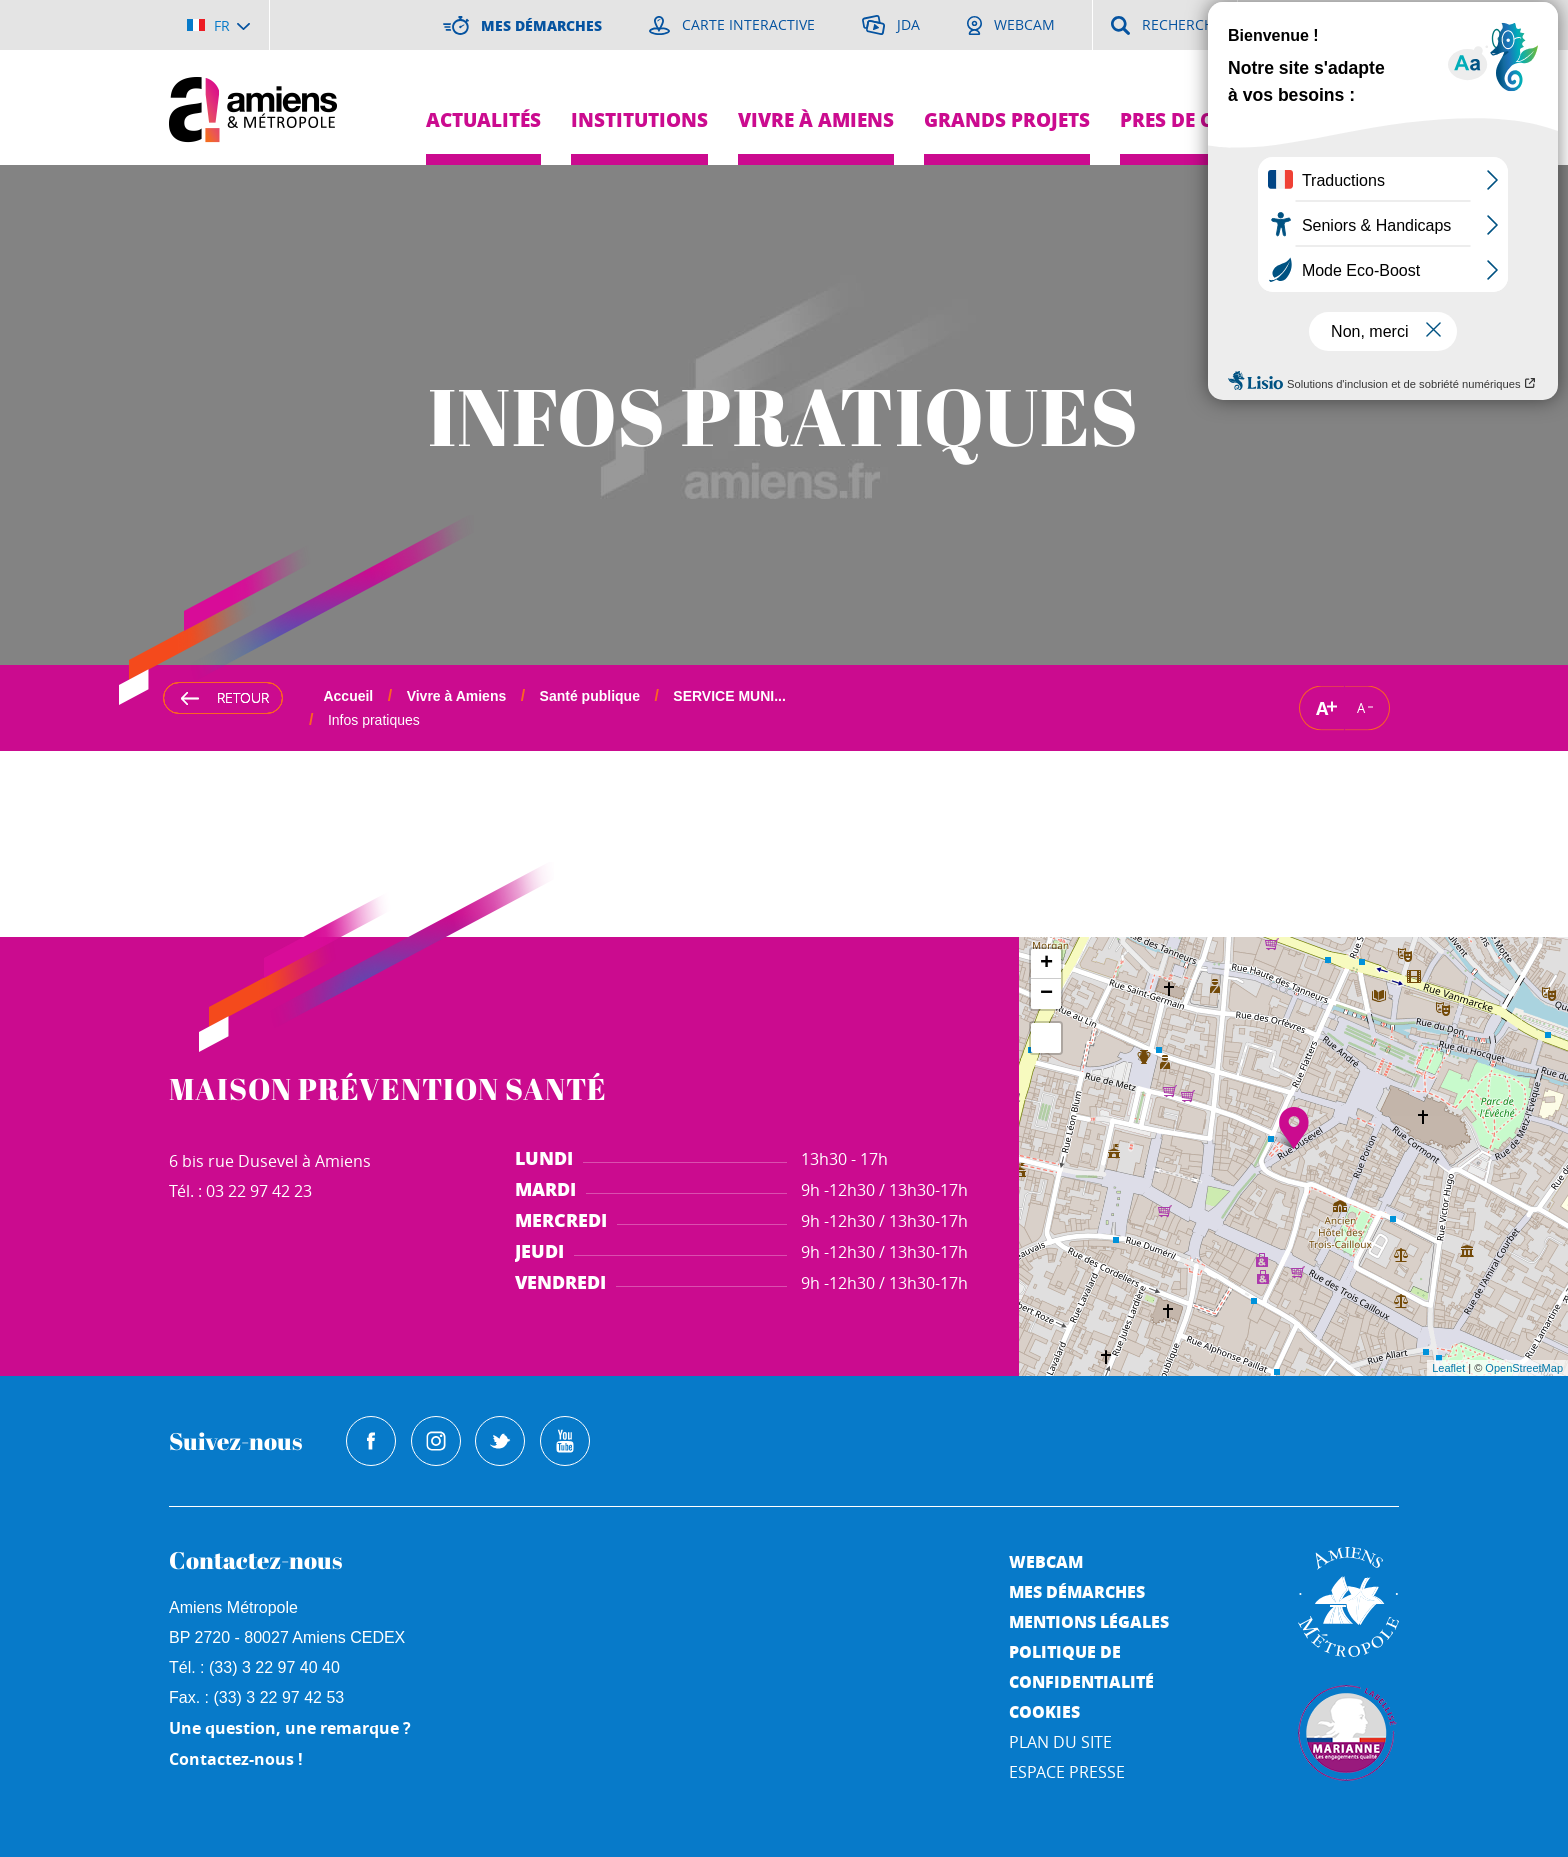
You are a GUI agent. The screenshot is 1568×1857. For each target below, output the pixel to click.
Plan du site (1060, 1742)
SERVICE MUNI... (729, 696)
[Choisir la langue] (218, 25)
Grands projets (1007, 119)
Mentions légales (1089, 1621)
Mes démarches (1077, 1591)
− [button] (1046, 994)
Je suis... (1361, 70)
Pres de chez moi (1207, 119)
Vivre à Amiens (816, 119)
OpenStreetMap (1524, 1368)
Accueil (348, 696)
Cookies (1044, 1711)
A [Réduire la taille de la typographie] (1361, 708)
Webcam (1046, 1561)
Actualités (483, 119)
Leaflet (1448, 1368)
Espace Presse (1067, 1772)
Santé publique (590, 696)
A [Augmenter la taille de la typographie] (1322, 707)
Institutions (639, 119)
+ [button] (1046, 964)
